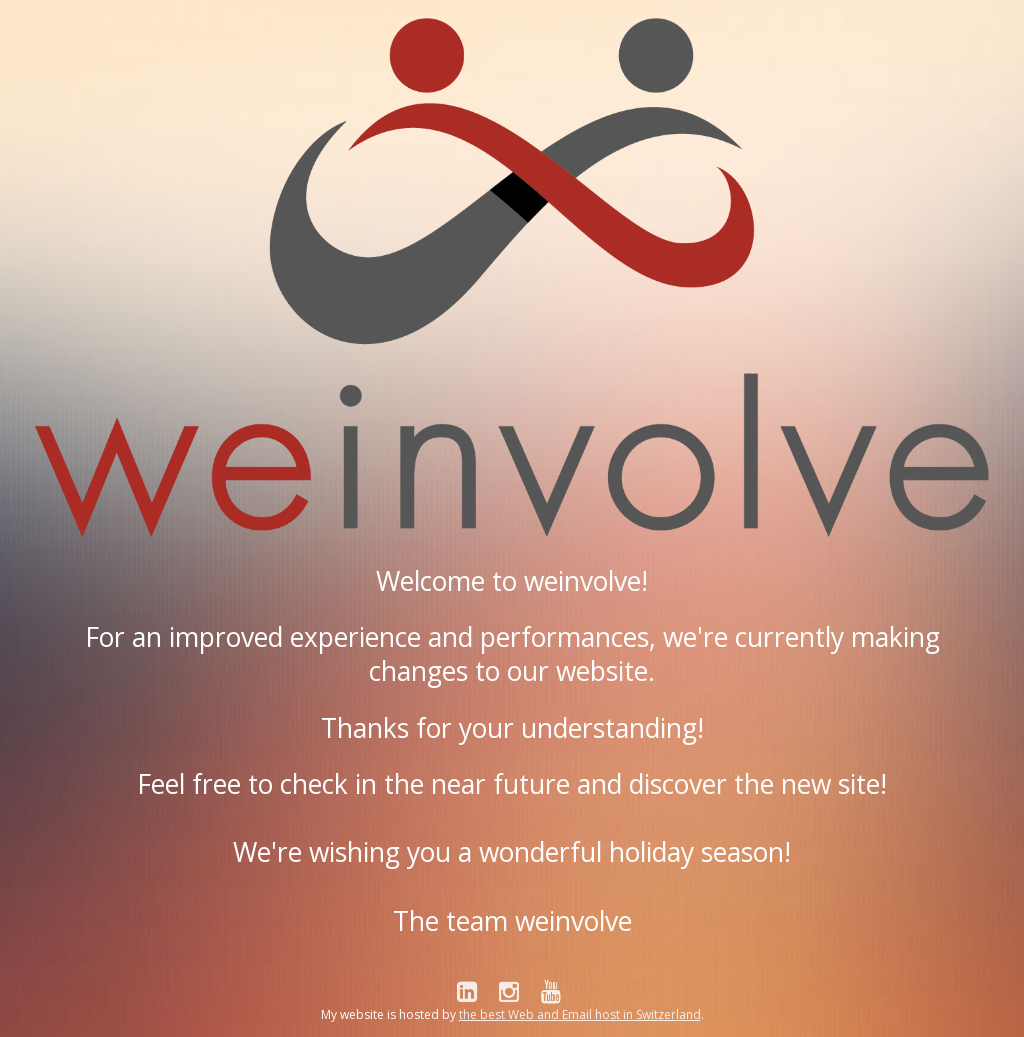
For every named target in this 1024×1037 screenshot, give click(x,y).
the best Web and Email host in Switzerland (580, 1014)
